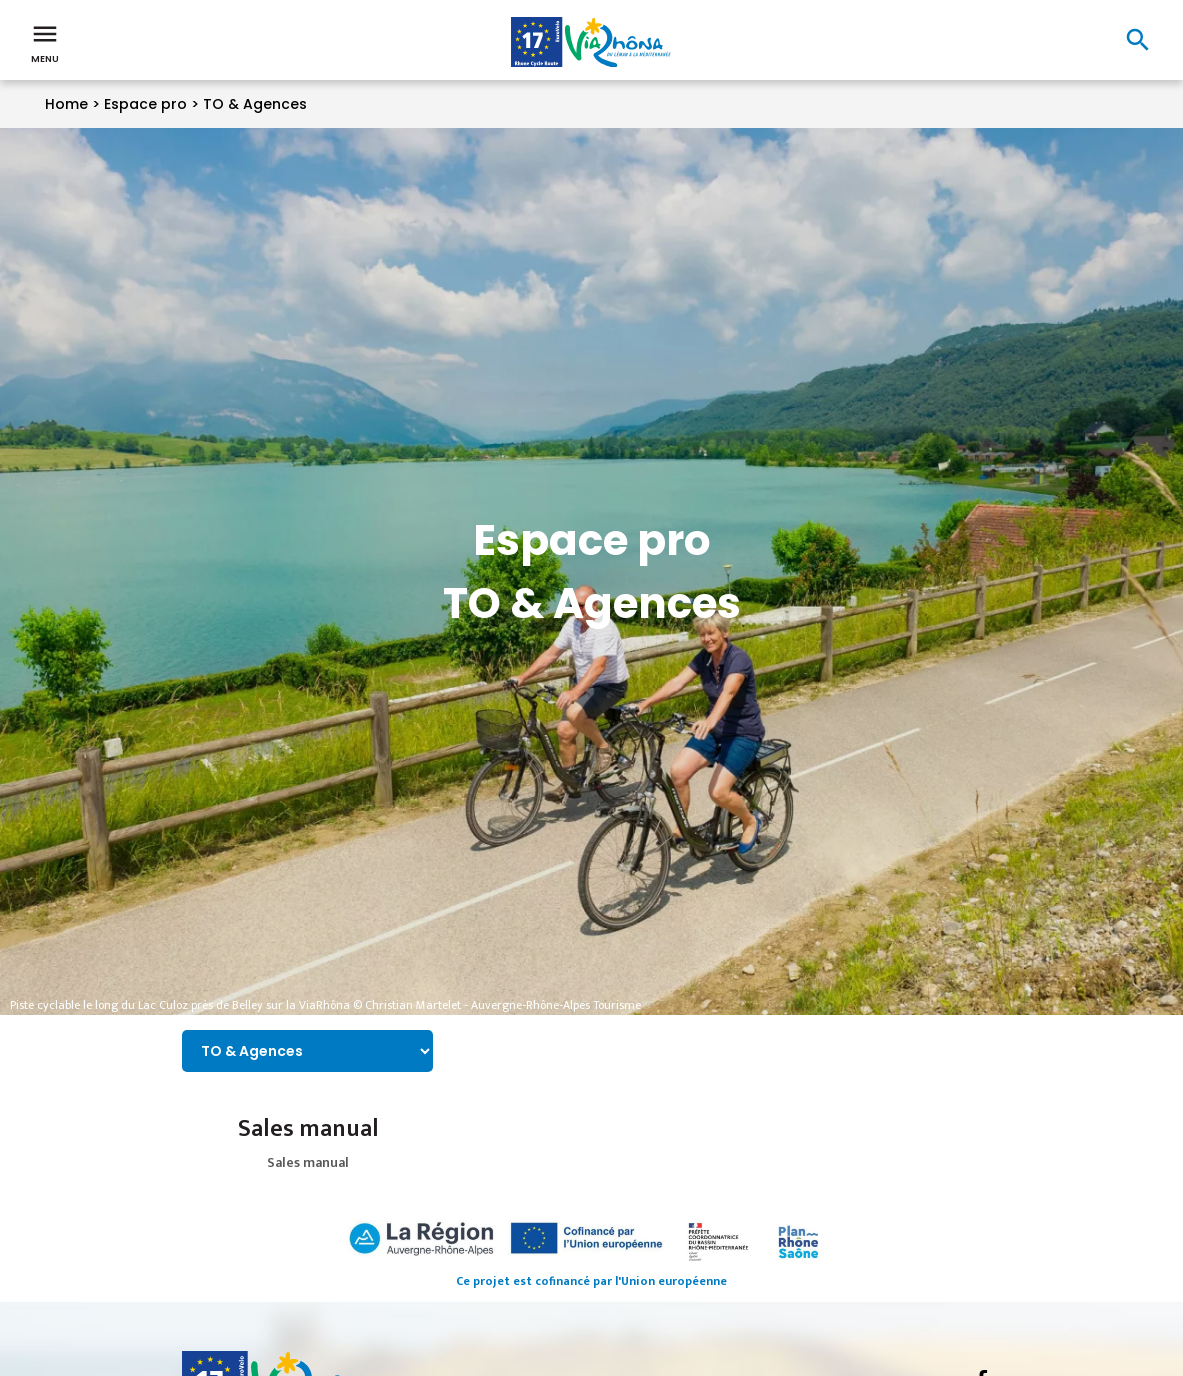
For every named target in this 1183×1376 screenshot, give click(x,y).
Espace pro (145, 104)
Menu (45, 42)
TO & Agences (255, 104)
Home (66, 104)
